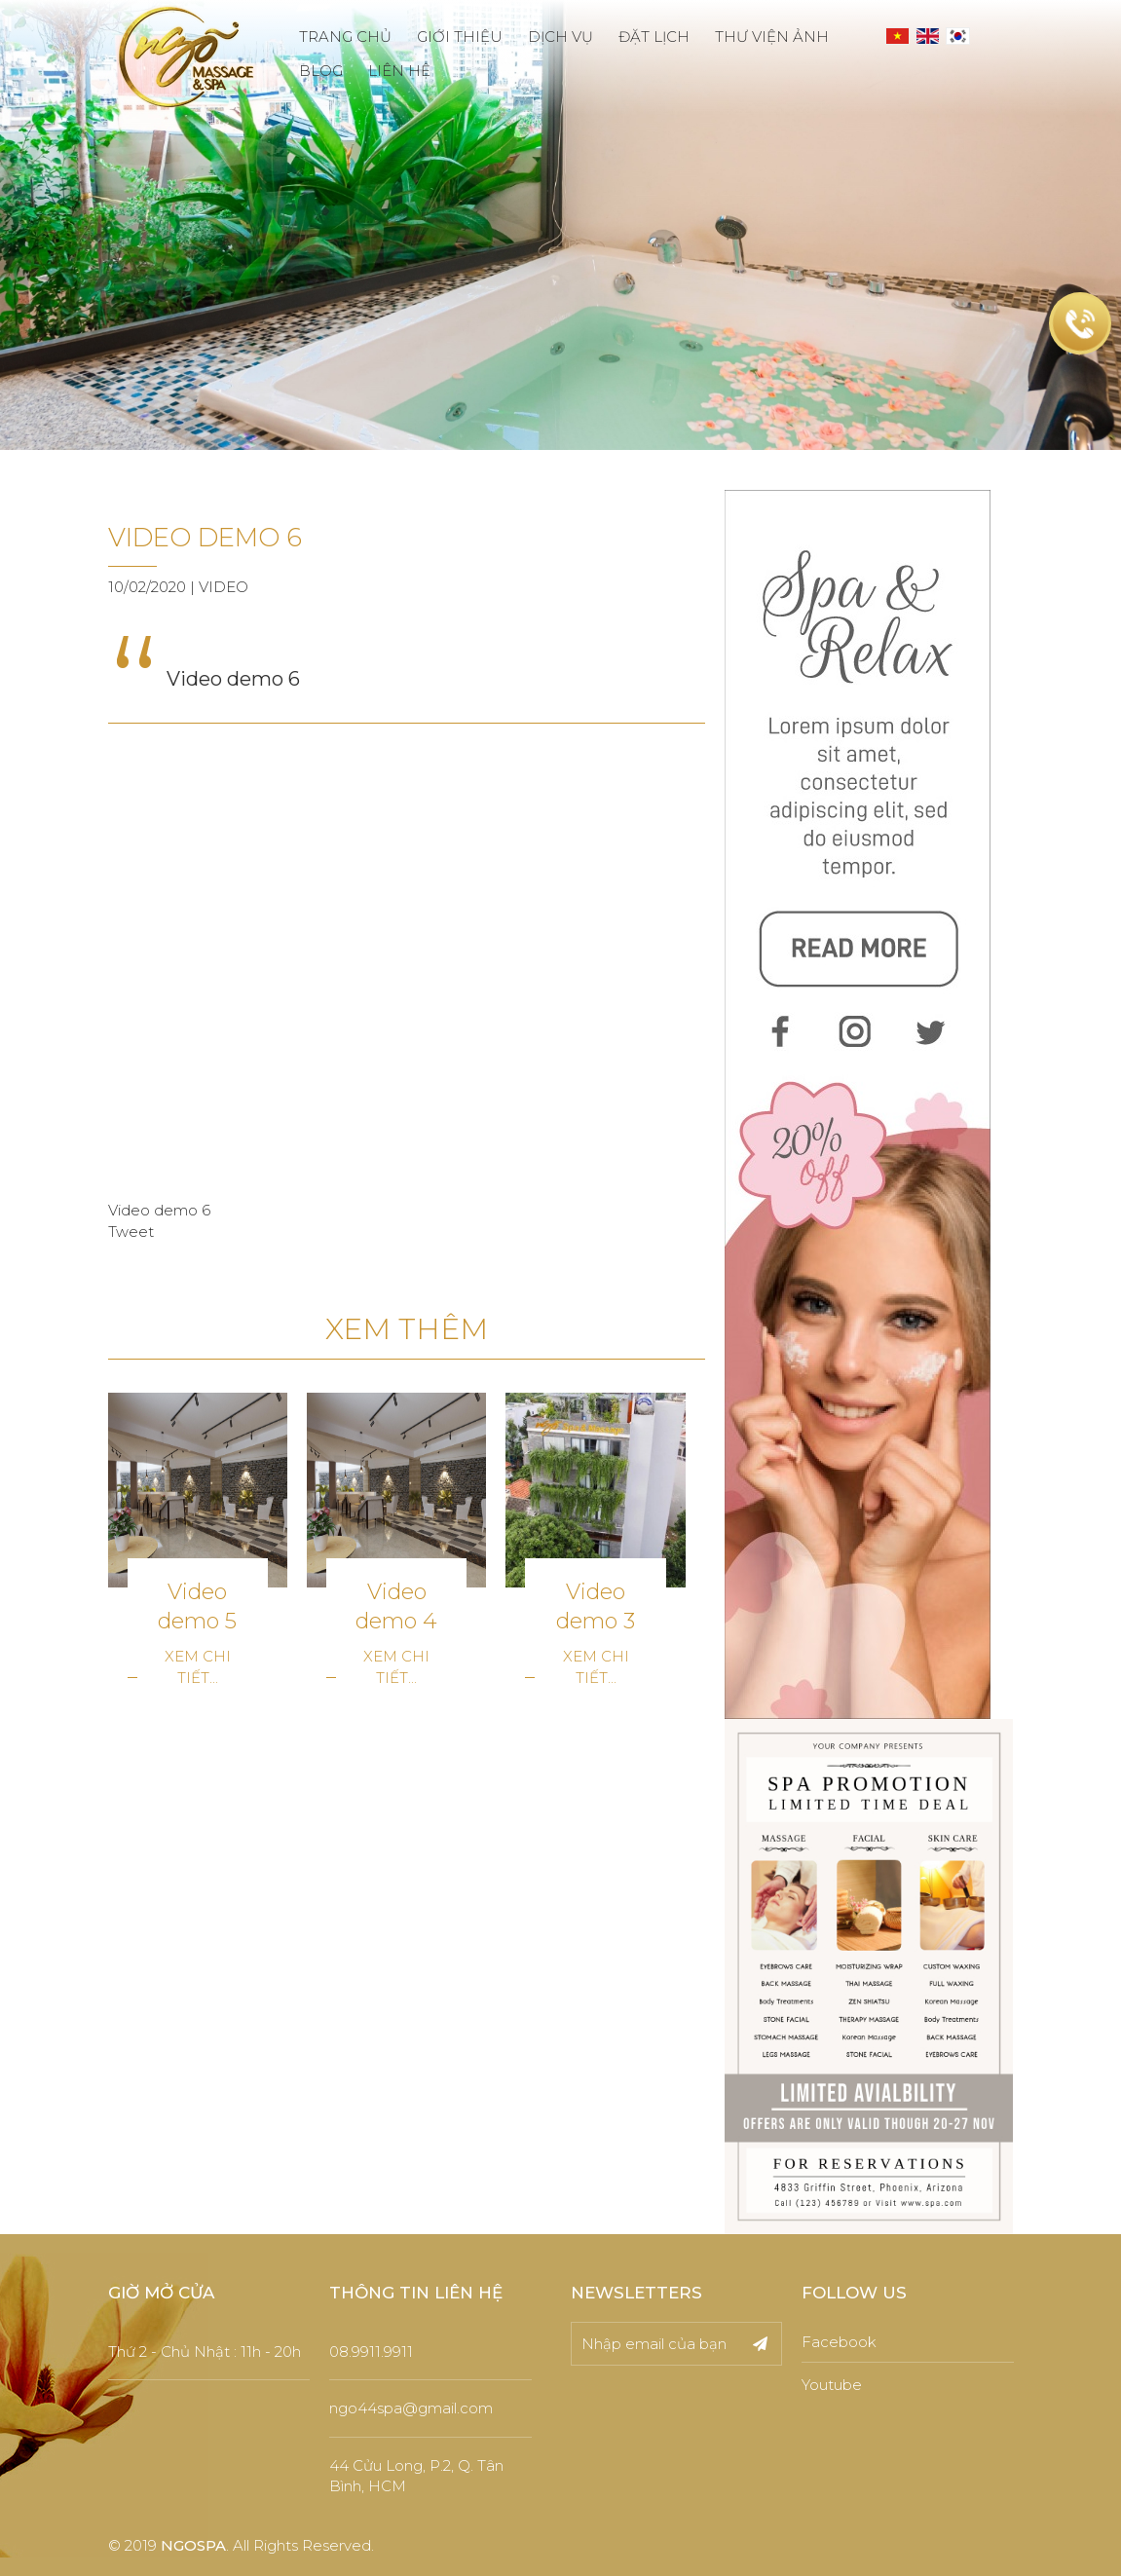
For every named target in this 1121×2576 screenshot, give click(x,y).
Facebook (839, 2342)
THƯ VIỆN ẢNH (772, 36)
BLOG (321, 70)
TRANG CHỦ (345, 36)
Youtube (832, 2384)
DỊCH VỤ (560, 36)
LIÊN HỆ (399, 70)
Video (223, 587)
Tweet (131, 1231)
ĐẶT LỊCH (654, 36)
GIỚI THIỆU (460, 36)
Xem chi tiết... (198, 1666)
